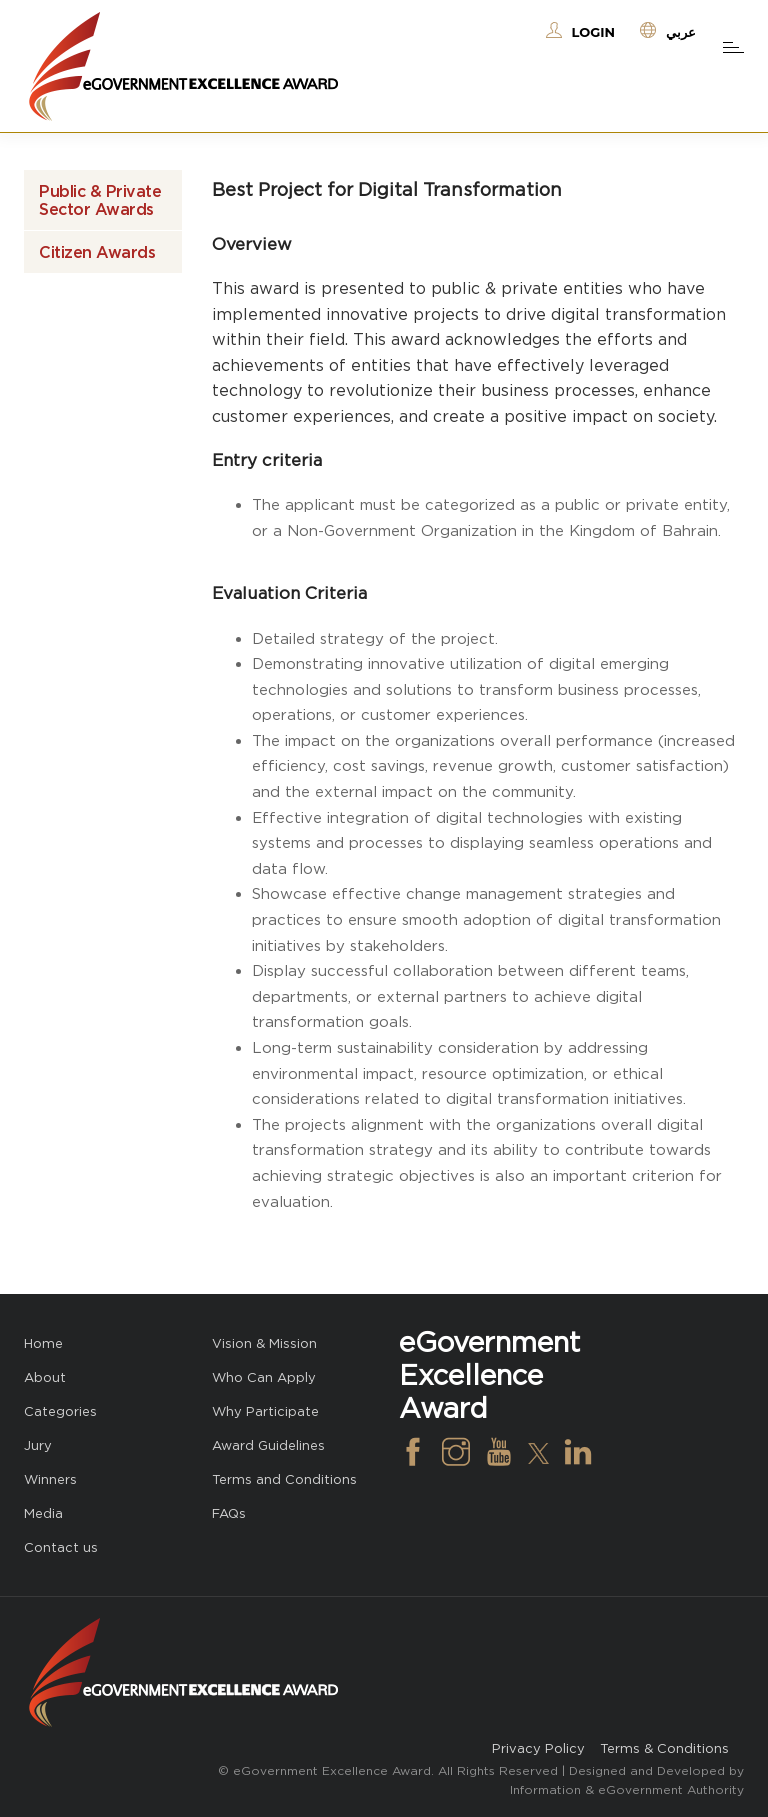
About (45, 1377)
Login (593, 32)
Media (43, 1513)
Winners (50, 1479)
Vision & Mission (264, 1343)
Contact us (61, 1547)
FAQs (229, 1513)
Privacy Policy (538, 1748)
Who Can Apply (264, 1377)
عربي (681, 32)
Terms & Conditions (664, 1748)
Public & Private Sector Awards (100, 200)
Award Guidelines (268, 1445)
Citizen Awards (97, 252)
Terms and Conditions (284, 1479)
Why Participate (265, 1411)
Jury (38, 1445)
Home (43, 1343)
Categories (60, 1411)
